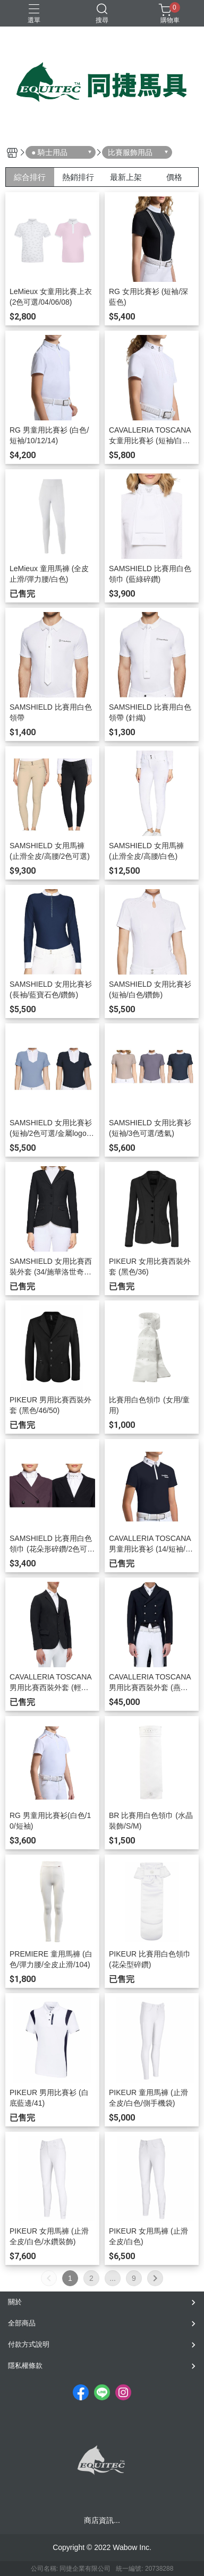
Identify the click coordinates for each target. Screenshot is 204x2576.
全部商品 (22, 2323)
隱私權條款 (25, 2366)
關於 (15, 2302)
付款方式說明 (28, 2344)
